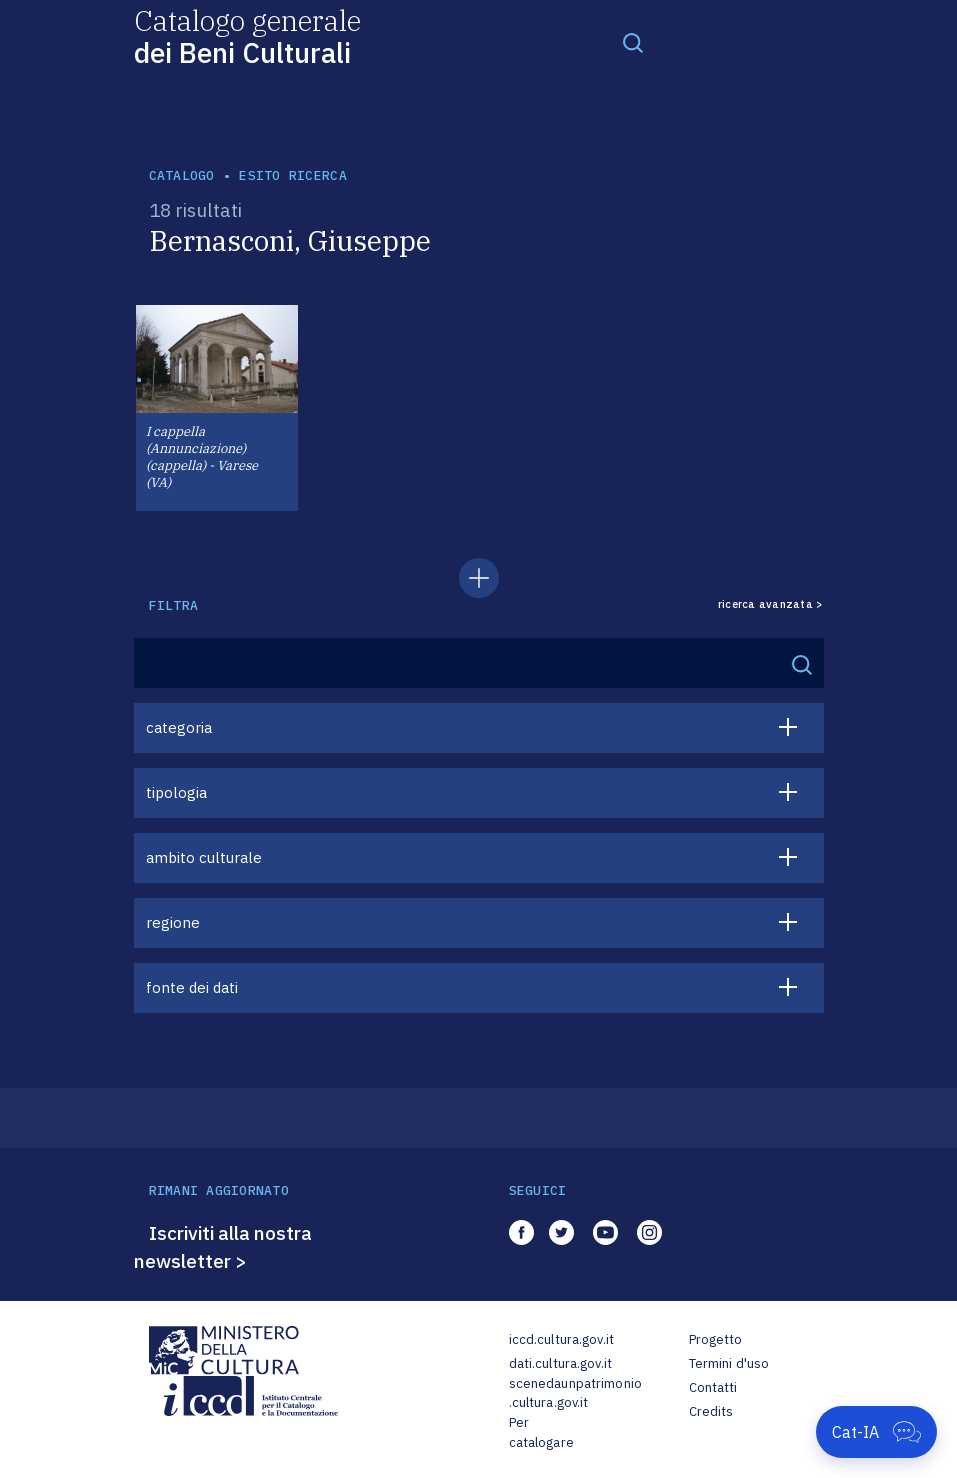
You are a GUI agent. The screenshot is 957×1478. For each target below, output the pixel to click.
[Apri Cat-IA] (876, 1432)
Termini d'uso (729, 1363)
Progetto (716, 1339)
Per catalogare (541, 1432)
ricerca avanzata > (771, 604)
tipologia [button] (176, 792)
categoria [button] (179, 727)
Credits (711, 1411)
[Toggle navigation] (633, 42)
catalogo (182, 175)
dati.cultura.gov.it (560, 1363)
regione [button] (173, 922)
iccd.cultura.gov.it (561, 1339)
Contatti (713, 1387)
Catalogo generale (247, 35)
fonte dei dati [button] (192, 987)
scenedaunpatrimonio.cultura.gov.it (575, 1393)
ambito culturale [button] (204, 857)
